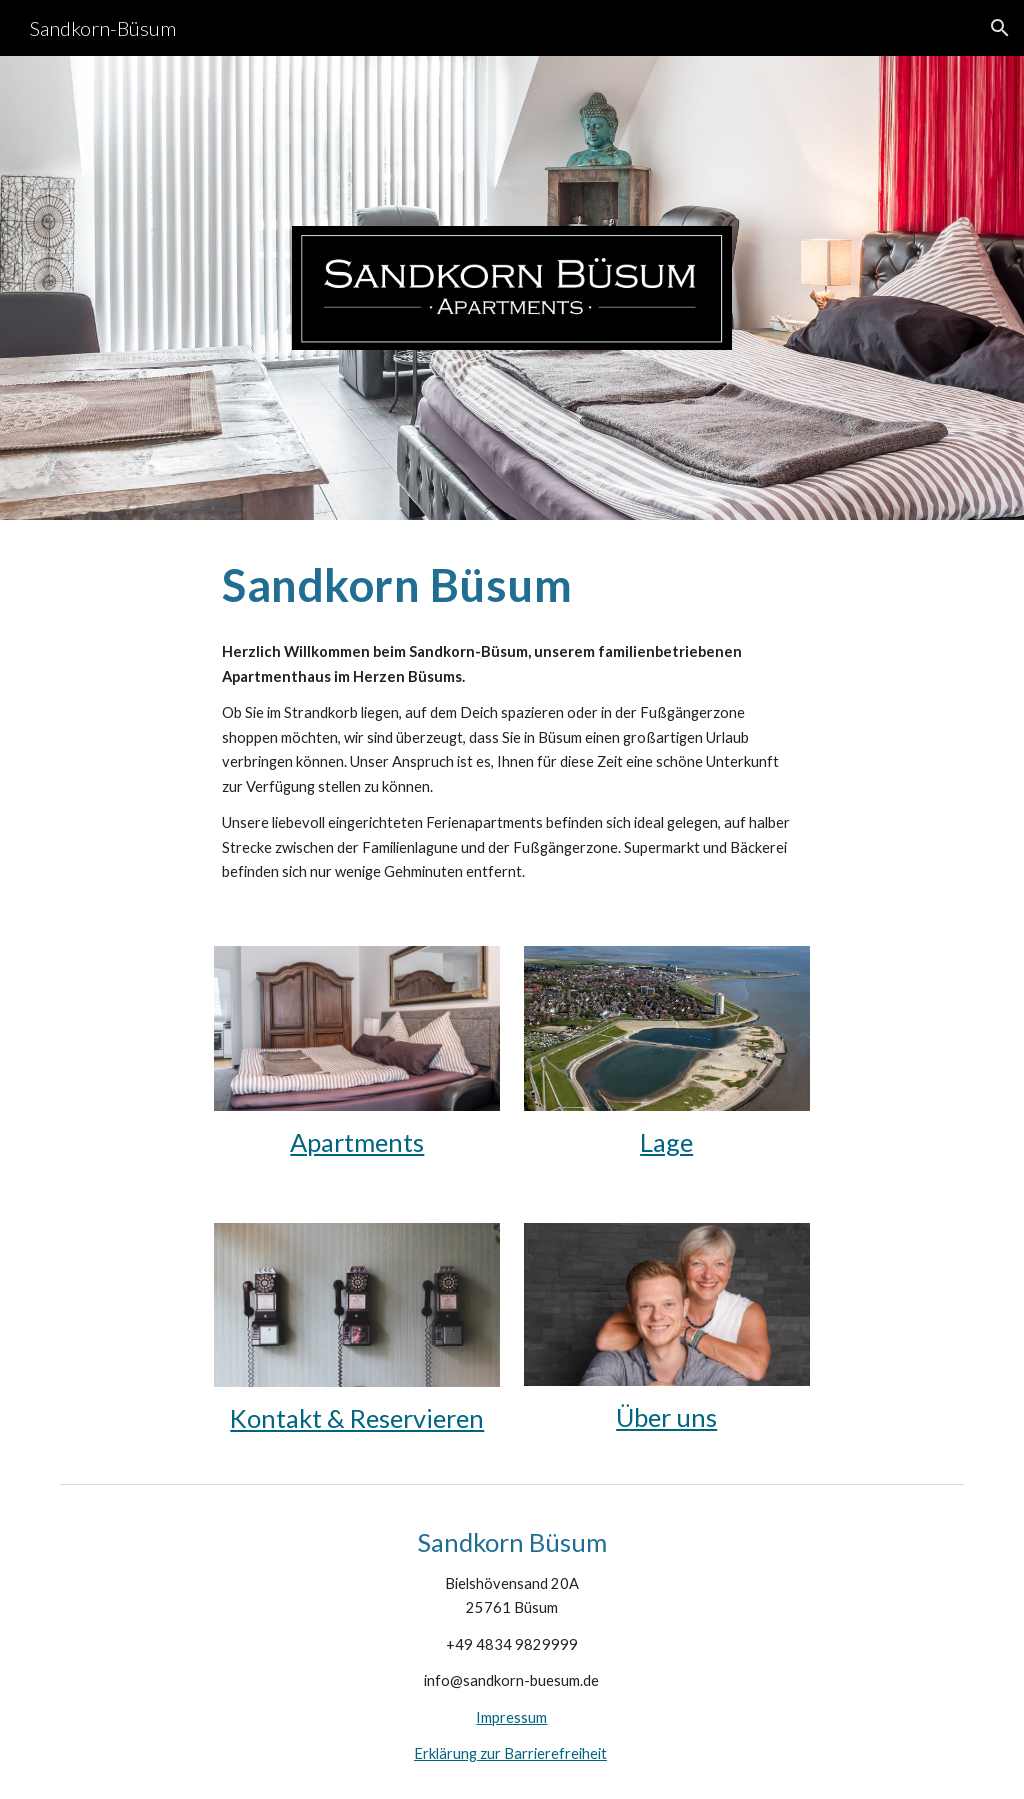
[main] (511, 585)
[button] (1000, 28)
